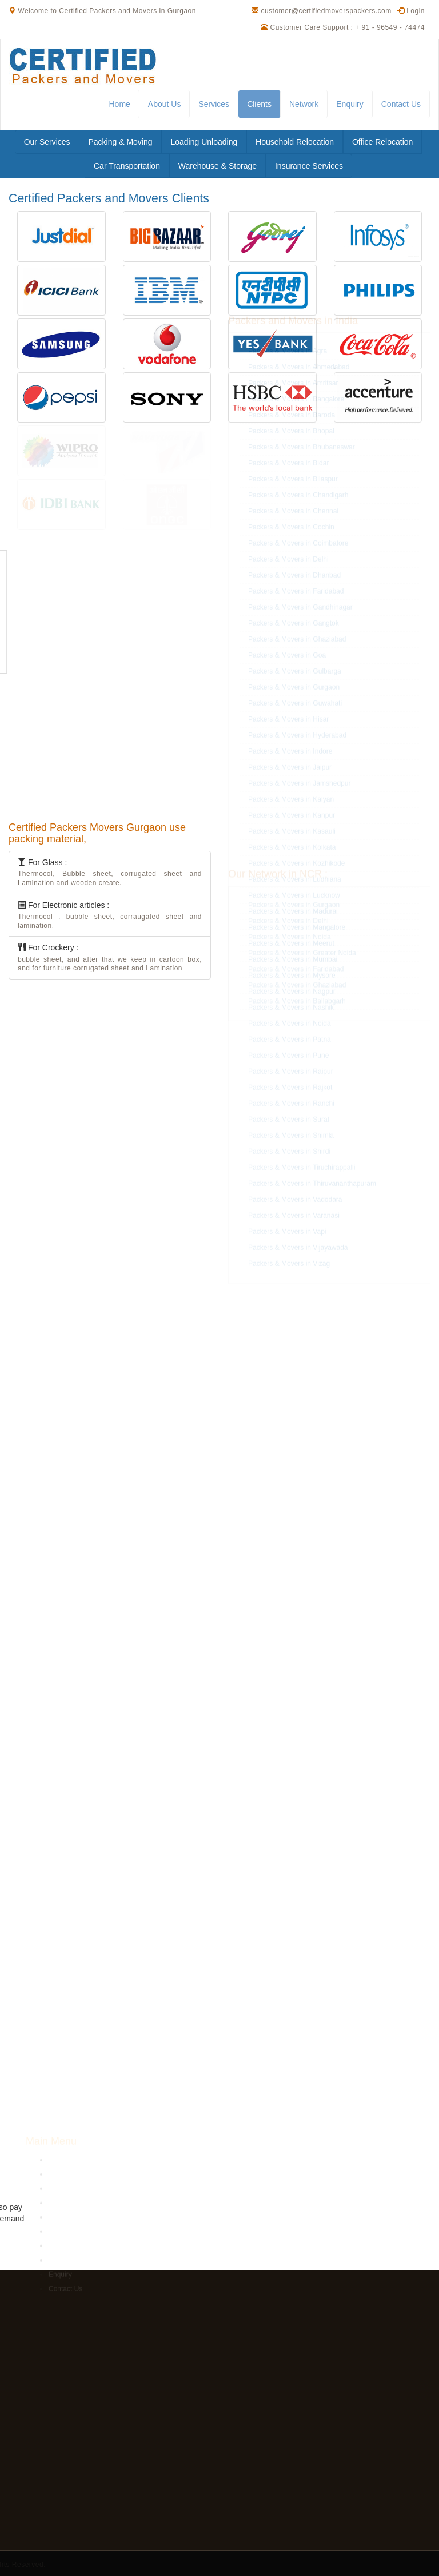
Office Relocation (382, 141)
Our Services (47, 141)
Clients (259, 104)
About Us (164, 104)
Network (303, 104)
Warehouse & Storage (217, 165)
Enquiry (349, 104)
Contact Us (401, 104)
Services (213, 104)
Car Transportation (127, 165)
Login (411, 11)
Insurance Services (309, 165)
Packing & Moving (120, 141)
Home (119, 104)
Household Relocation (295, 141)
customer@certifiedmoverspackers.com (326, 11)
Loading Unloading (203, 141)
